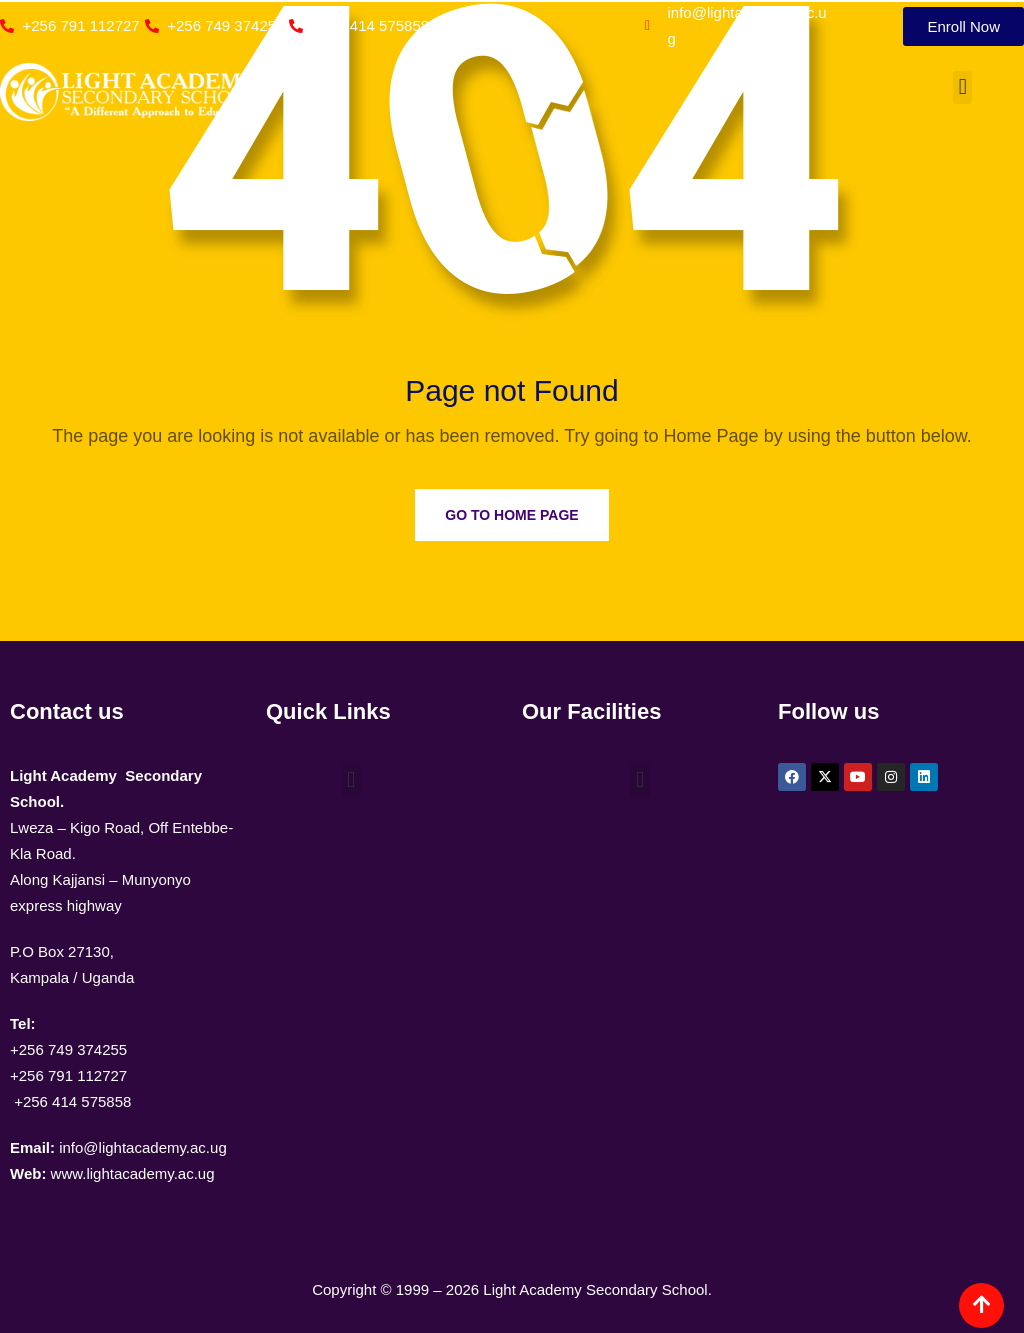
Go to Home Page (511, 515)
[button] (962, 87)
